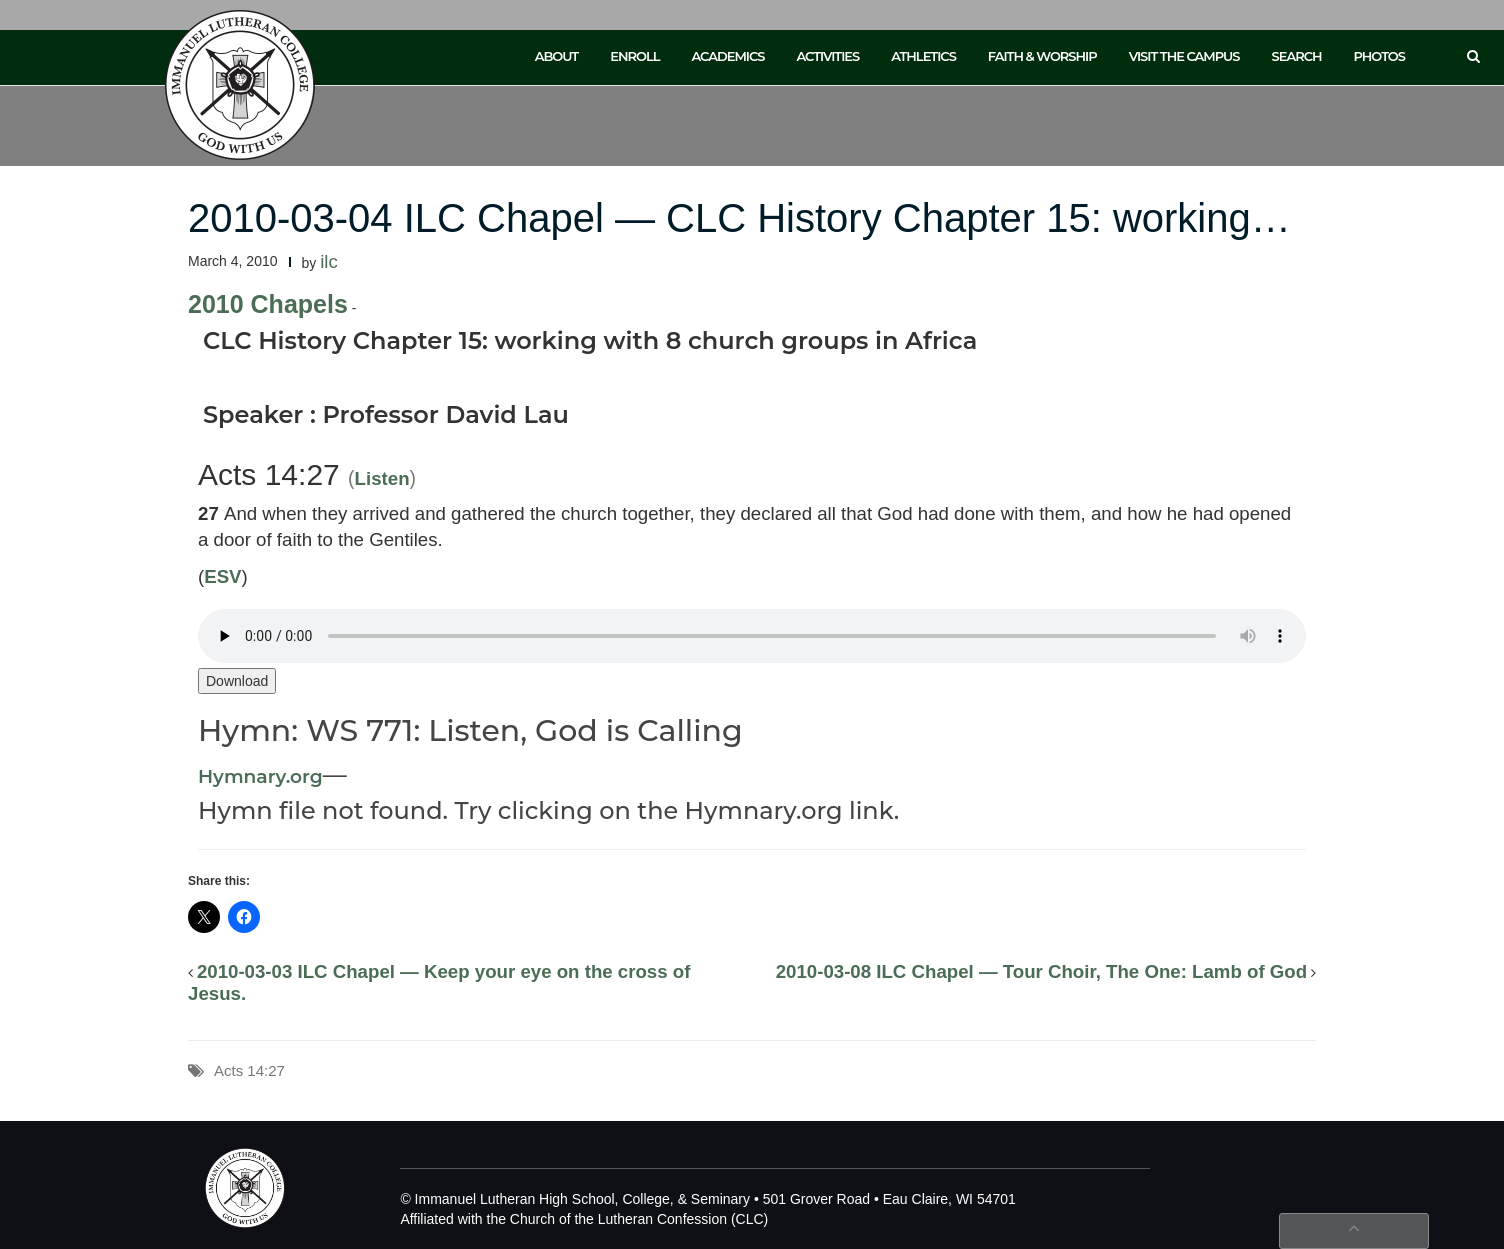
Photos (1379, 56)
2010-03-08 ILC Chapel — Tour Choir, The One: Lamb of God (1041, 971)
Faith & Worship (1042, 56)
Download (237, 681)
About (557, 56)
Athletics (923, 56)
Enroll (634, 56)
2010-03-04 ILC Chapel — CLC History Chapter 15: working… (739, 218)
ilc (329, 261)
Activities (827, 56)
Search (1297, 56)
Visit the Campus (1184, 56)
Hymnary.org (260, 776)
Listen (382, 478)
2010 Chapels (268, 304)
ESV (222, 576)
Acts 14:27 (249, 1070)
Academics (727, 56)
